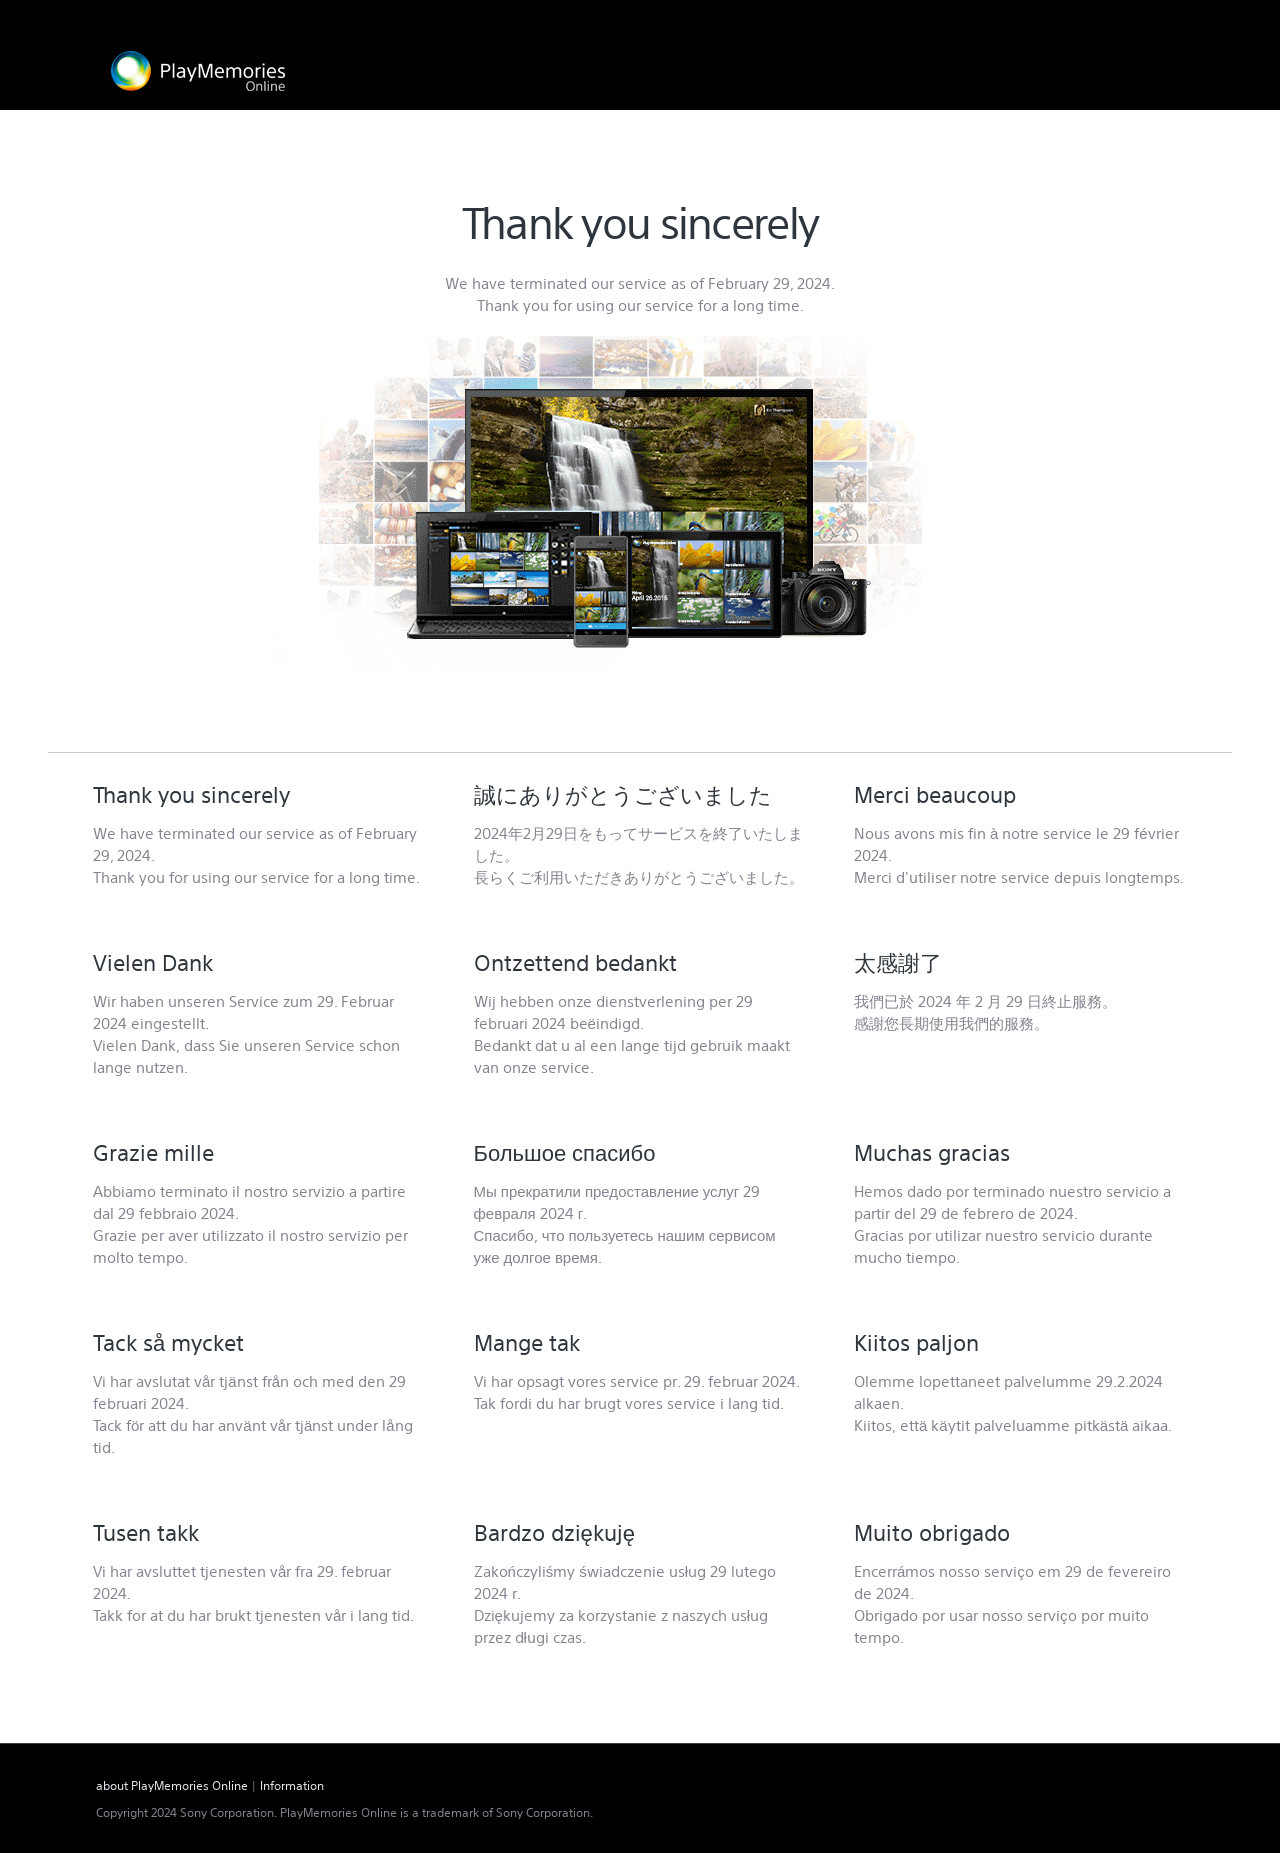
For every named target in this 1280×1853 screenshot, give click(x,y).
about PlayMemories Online (172, 1785)
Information (292, 1785)
